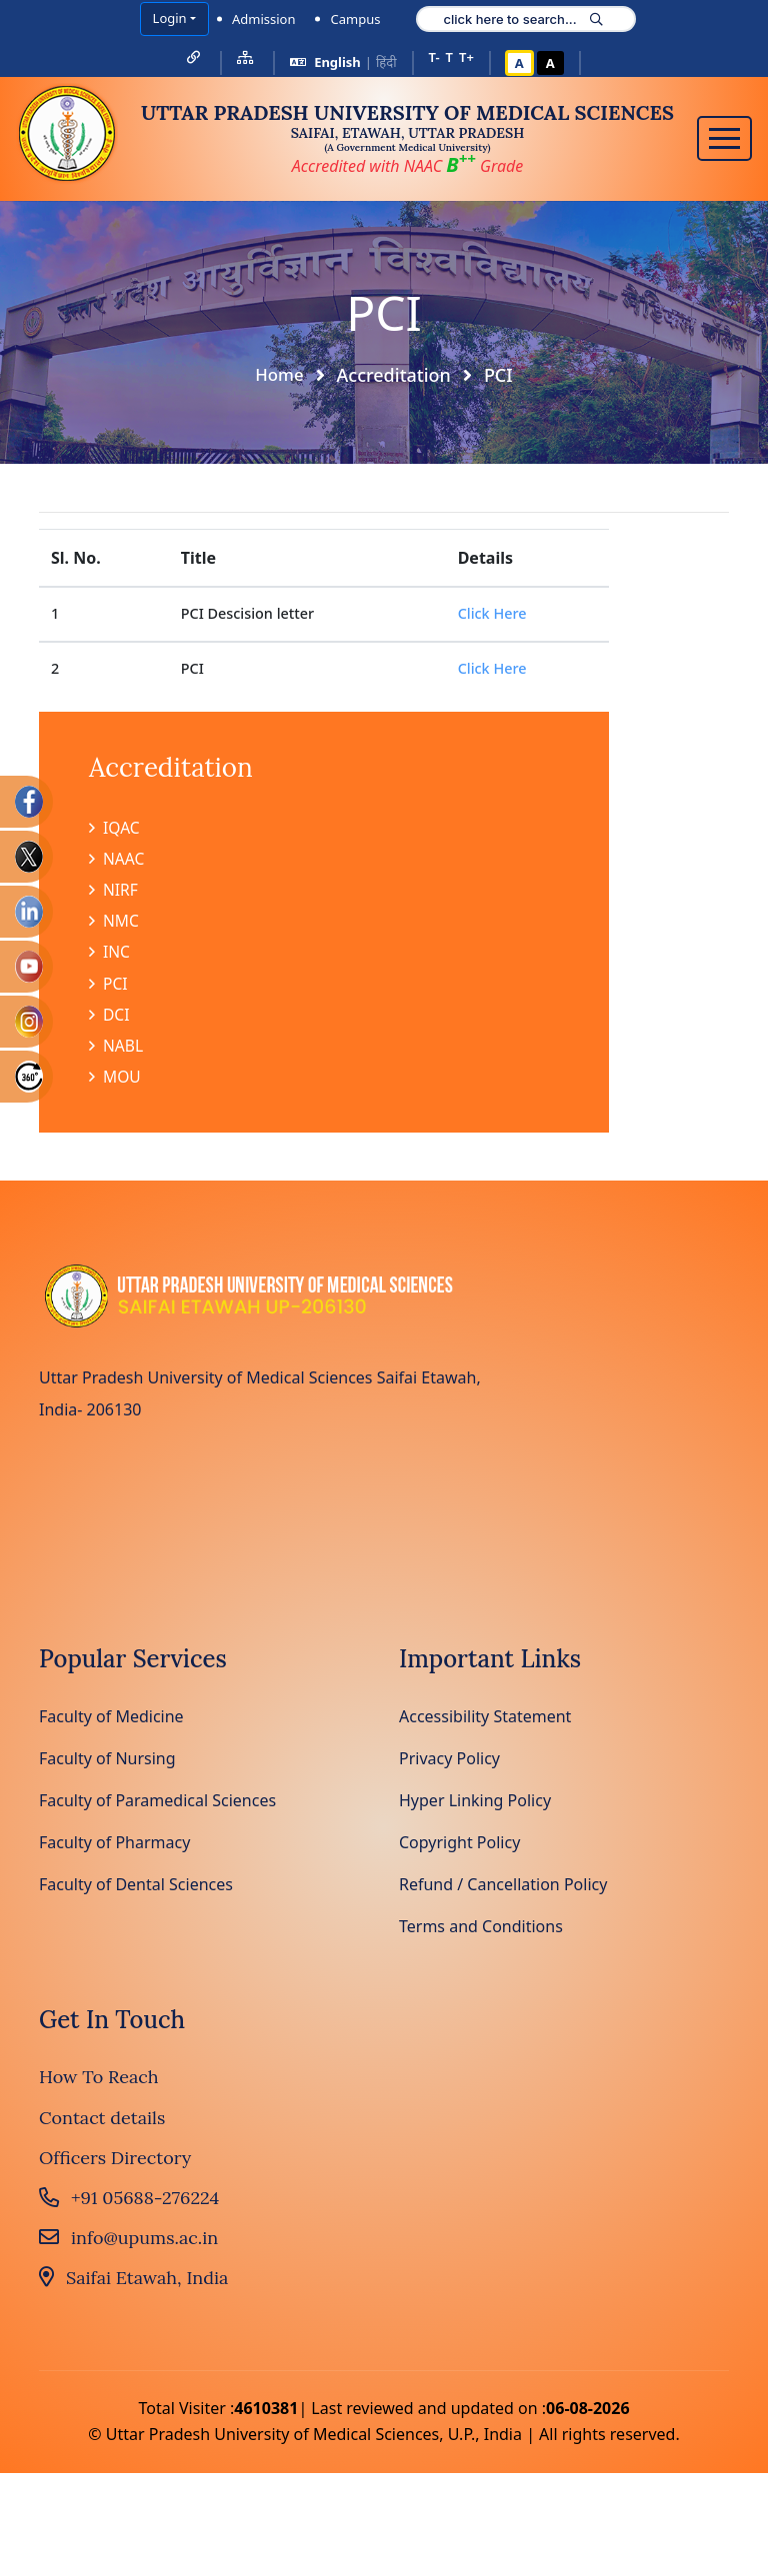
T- (434, 57)
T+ (466, 57)
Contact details (102, 2123)
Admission (264, 19)
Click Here (492, 612)
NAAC (117, 860)
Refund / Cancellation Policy (503, 1890)
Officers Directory (115, 2164)
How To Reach (99, 2083)
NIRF (114, 892)
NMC (114, 924)
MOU (115, 1084)
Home (280, 374)
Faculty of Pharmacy (114, 1848)
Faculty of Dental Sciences (136, 1890)
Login (170, 18)
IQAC (115, 828)
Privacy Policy (449, 1764)
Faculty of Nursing (107, 1764)
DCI (109, 1020)
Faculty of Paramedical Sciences (157, 1806)
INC (110, 956)
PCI (108, 988)
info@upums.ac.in (128, 2244)
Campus (355, 19)
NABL (116, 1052)
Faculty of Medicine (111, 1722)
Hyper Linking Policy (475, 1806)
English (337, 62)
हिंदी (386, 62)
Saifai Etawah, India (133, 2284)
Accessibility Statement (485, 1722)
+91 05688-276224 (129, 2204)
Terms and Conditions (481, 1932)
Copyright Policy (459, 1848)
